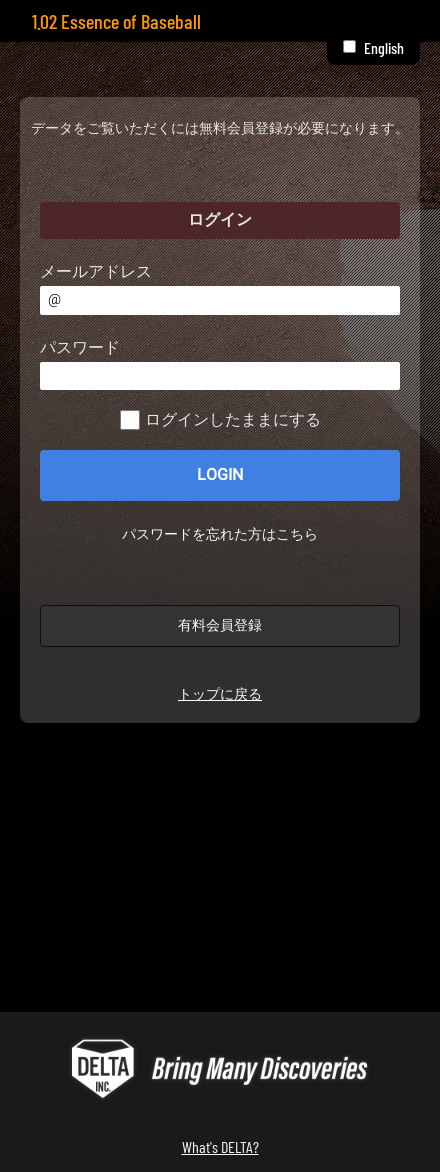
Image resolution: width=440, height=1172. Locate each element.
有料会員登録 (220, 625)
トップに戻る (220, 694)
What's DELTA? (220, 1146)
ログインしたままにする (233, 420)
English (384, 47)
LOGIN (220, 475)
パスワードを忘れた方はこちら (220, 535)
